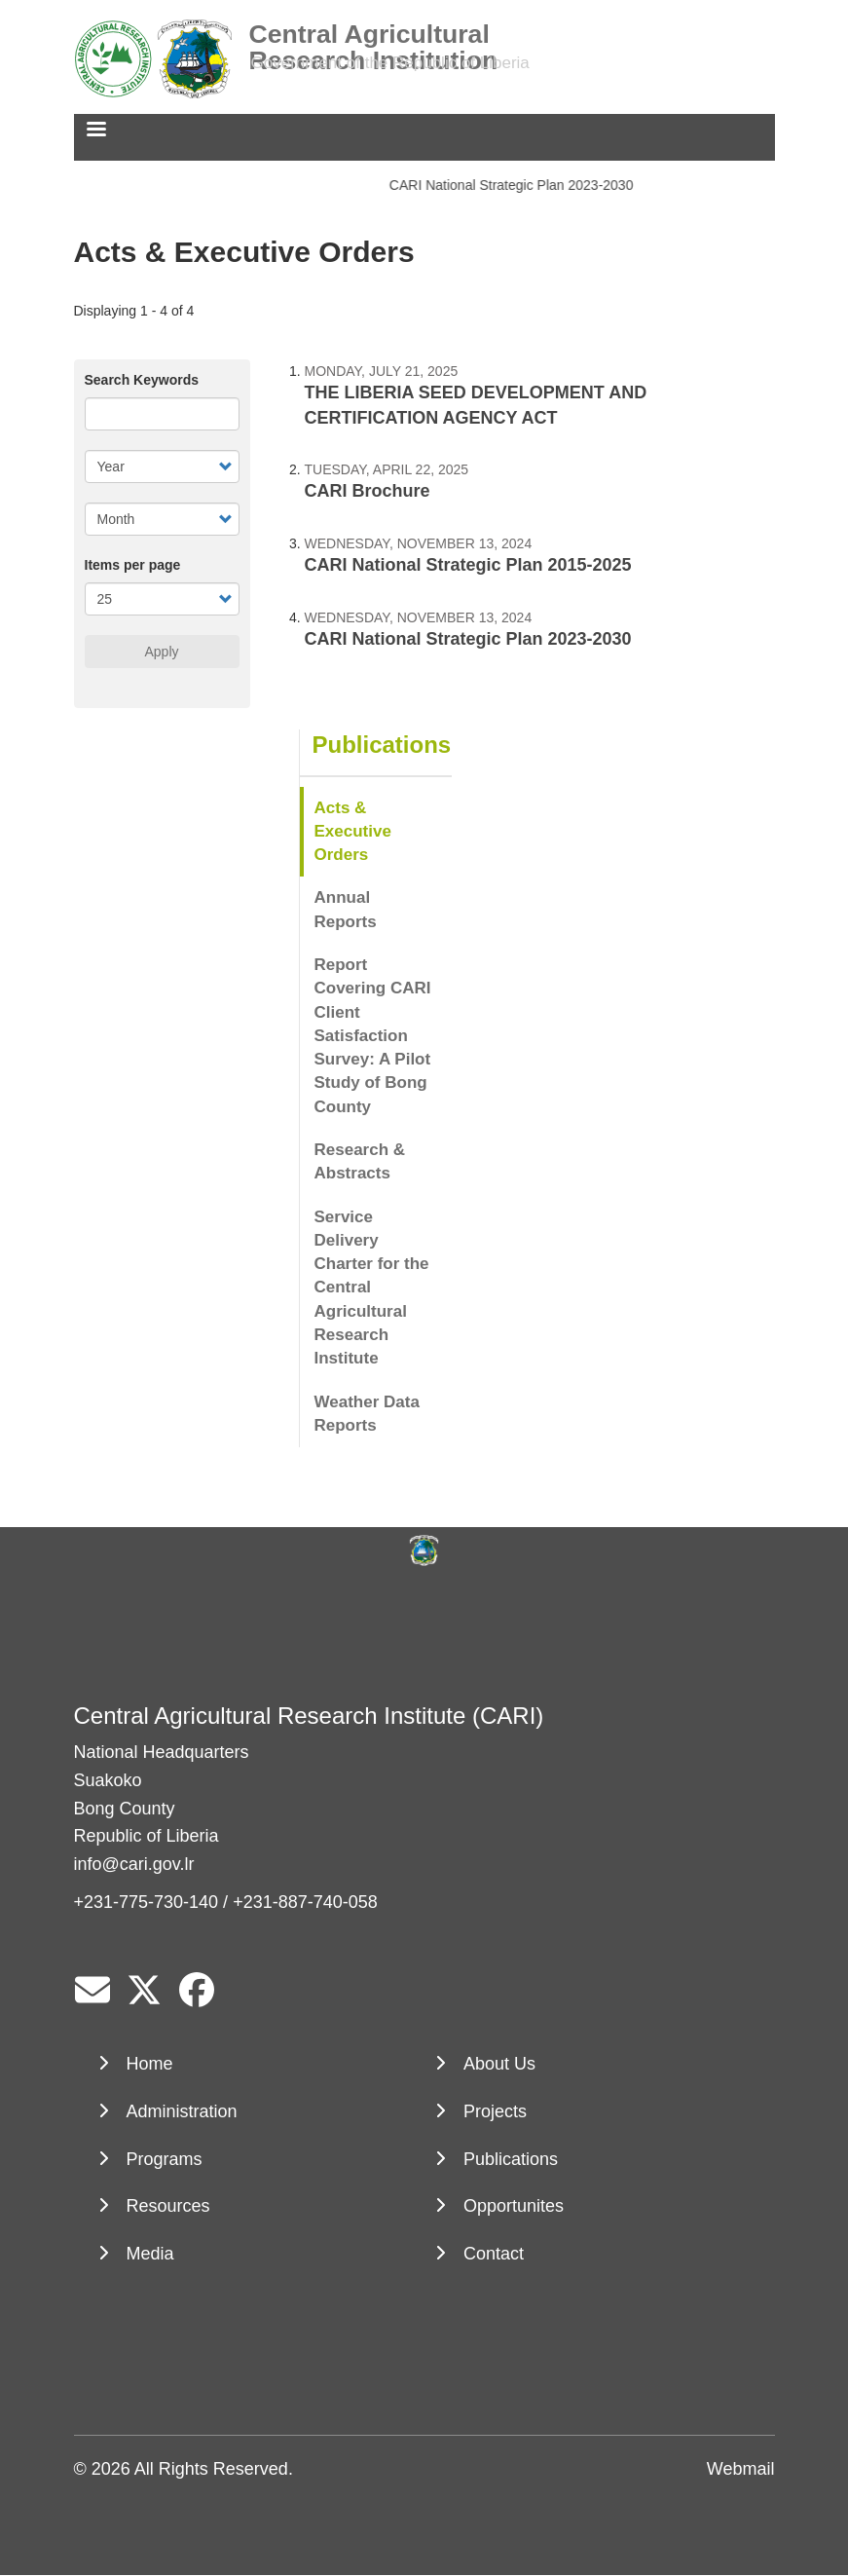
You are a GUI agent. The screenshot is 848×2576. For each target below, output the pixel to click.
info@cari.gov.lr (134, 1864)
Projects (495, 2111)
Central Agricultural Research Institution (373, 34)
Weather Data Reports (367, 1414)
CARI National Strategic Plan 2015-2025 (468, 565)
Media (150, 2253)
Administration (182, 2111)
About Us (499, 2063)
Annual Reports (345, 909)
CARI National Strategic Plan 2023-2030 (513, 185)
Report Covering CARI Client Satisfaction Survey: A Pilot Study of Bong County (372, 1035)
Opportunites (513, 2206)
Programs (165, 2159)
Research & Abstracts (360, 1161)
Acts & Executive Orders (352, 832)
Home (150, 2063)
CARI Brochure (367, 491)
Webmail (741, 2469)
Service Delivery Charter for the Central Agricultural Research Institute (371, 1288)
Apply (161, 651)
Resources (168, 2206)
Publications (382, 744)
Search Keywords (142, 380)
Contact (493, 2253)
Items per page (133, 565)
